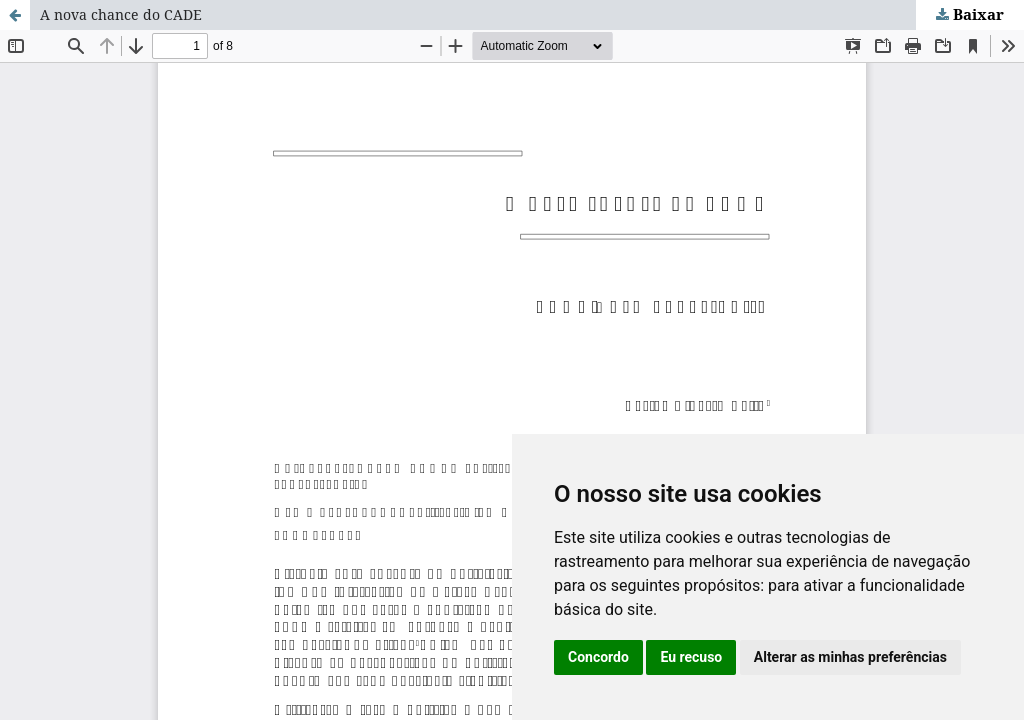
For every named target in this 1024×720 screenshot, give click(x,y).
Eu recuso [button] (691, 657)
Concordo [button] (598, 657)
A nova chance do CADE (121, 14)
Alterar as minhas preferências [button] (850, 657)
